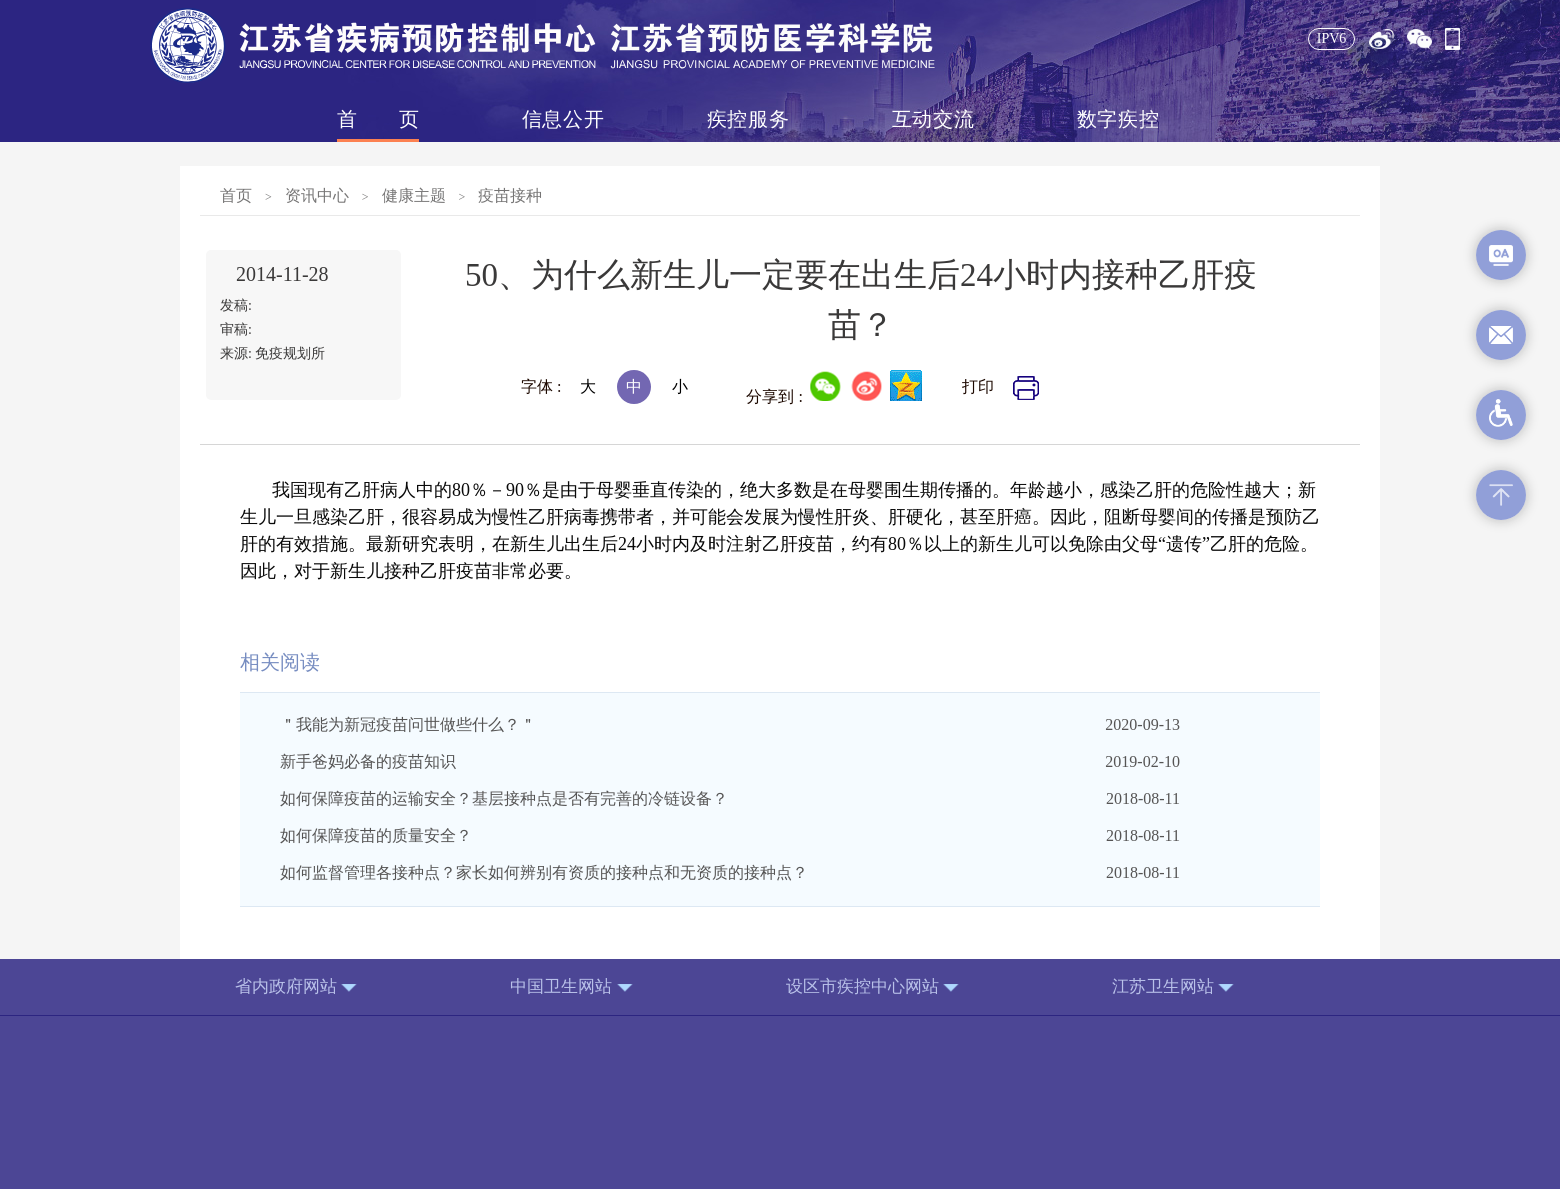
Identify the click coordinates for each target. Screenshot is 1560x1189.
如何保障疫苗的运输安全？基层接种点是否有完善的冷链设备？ (504, 798)
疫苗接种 (510, 195)
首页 (378, 119)
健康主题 (414, 195)
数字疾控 (1118, 119)
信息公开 (563, 119)
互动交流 (933, 119)
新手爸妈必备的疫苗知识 (368, 761)
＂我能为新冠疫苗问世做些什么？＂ (408, 724)
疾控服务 (748, 119)
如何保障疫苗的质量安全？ (376, 835)
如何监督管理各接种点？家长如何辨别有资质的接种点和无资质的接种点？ (544, 872)
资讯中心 (317, 195)
